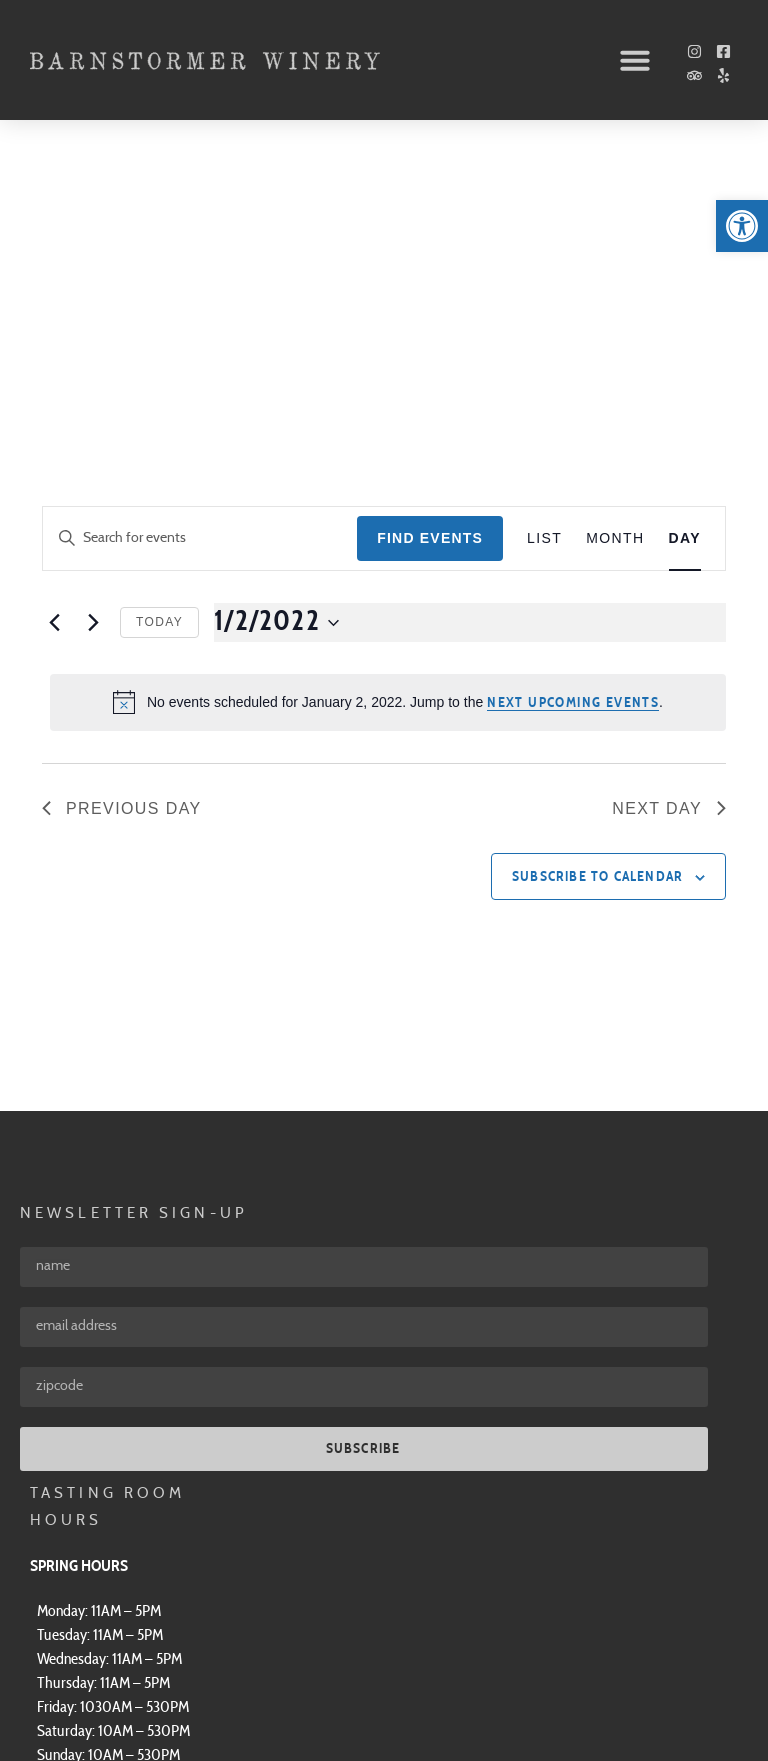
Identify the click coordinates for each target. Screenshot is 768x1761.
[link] (742, 226)
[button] (635, 60)
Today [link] (159, 332)
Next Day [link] (669, 518)
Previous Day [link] (122, 518)
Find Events (430, 248)
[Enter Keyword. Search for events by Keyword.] (200, 248)
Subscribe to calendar (597, 587)
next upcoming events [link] (573, 413)
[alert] (388, 412)
